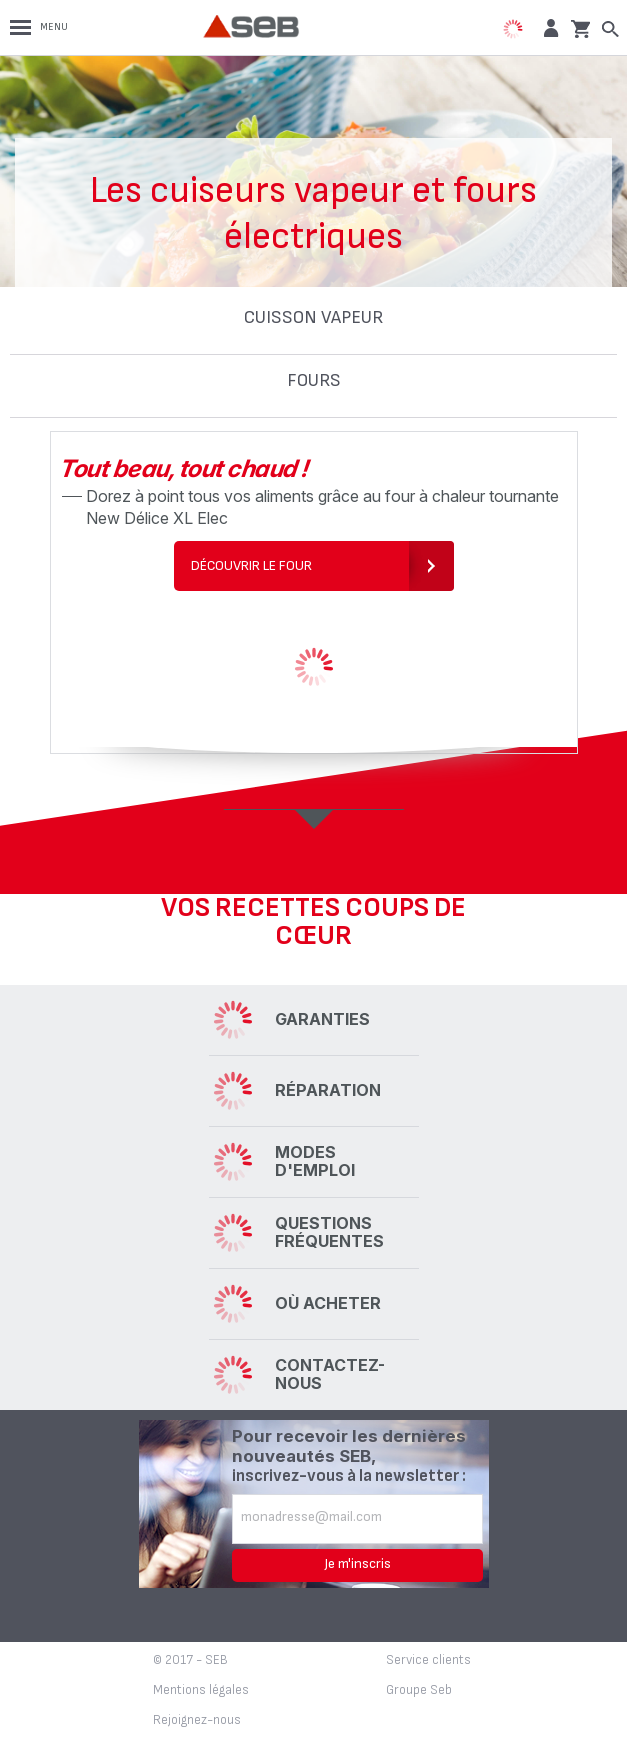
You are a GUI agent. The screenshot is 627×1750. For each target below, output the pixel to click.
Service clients (428, 1660)
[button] (548, 27)
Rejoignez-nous (197, 1720)
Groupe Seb (419, 1690)
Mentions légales (201, 1690)
